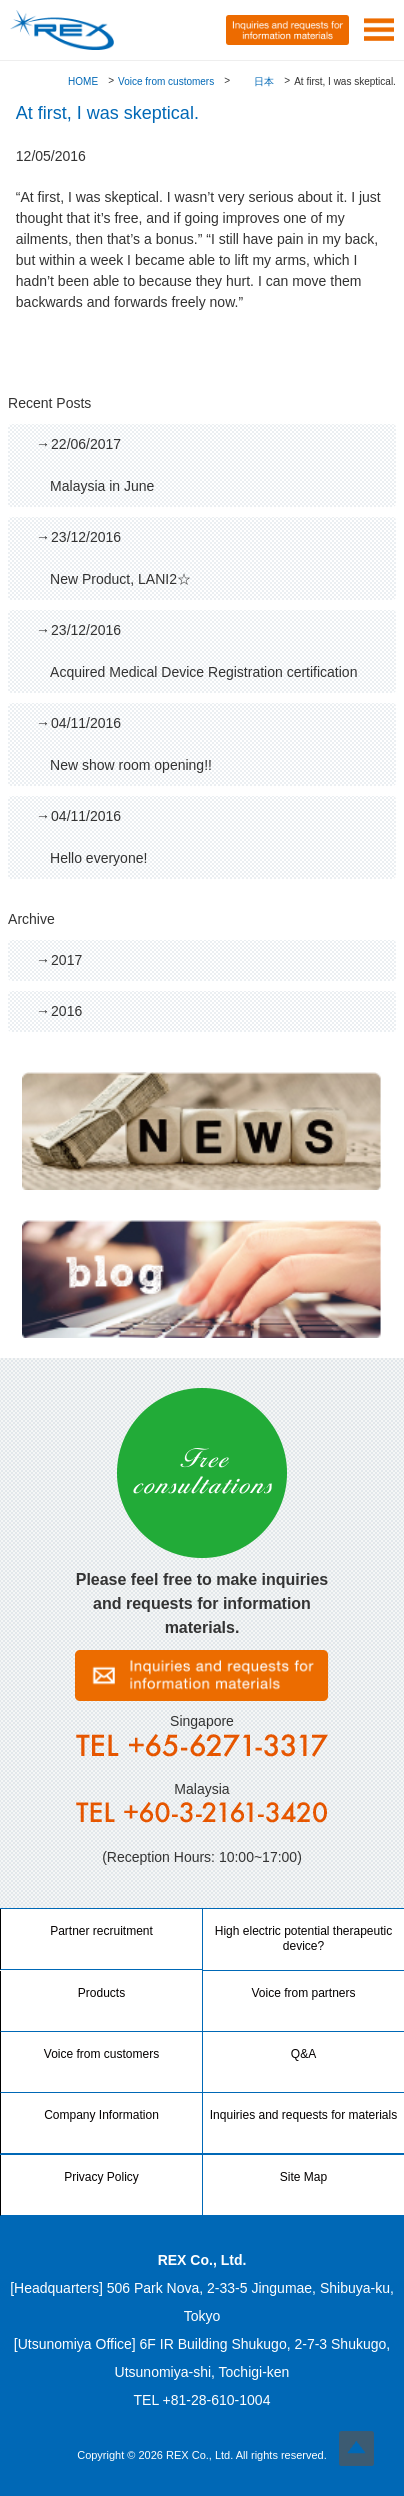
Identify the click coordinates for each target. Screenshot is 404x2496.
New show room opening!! (215, 743)
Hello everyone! (215, 836)
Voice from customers (166, 81)
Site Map (303, 2177)
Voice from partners (303, 1993)
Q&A (303, 2054)
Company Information (101, 2115)
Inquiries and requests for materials (303, 2115)
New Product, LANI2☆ (215, 557)
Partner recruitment (101, 1931)
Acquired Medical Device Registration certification (215, 650)
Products (101, 1993)
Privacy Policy (101, 2177)
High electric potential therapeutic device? (303, 1939)
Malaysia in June (215, 464)
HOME (83, 81)
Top (356, 2448)
